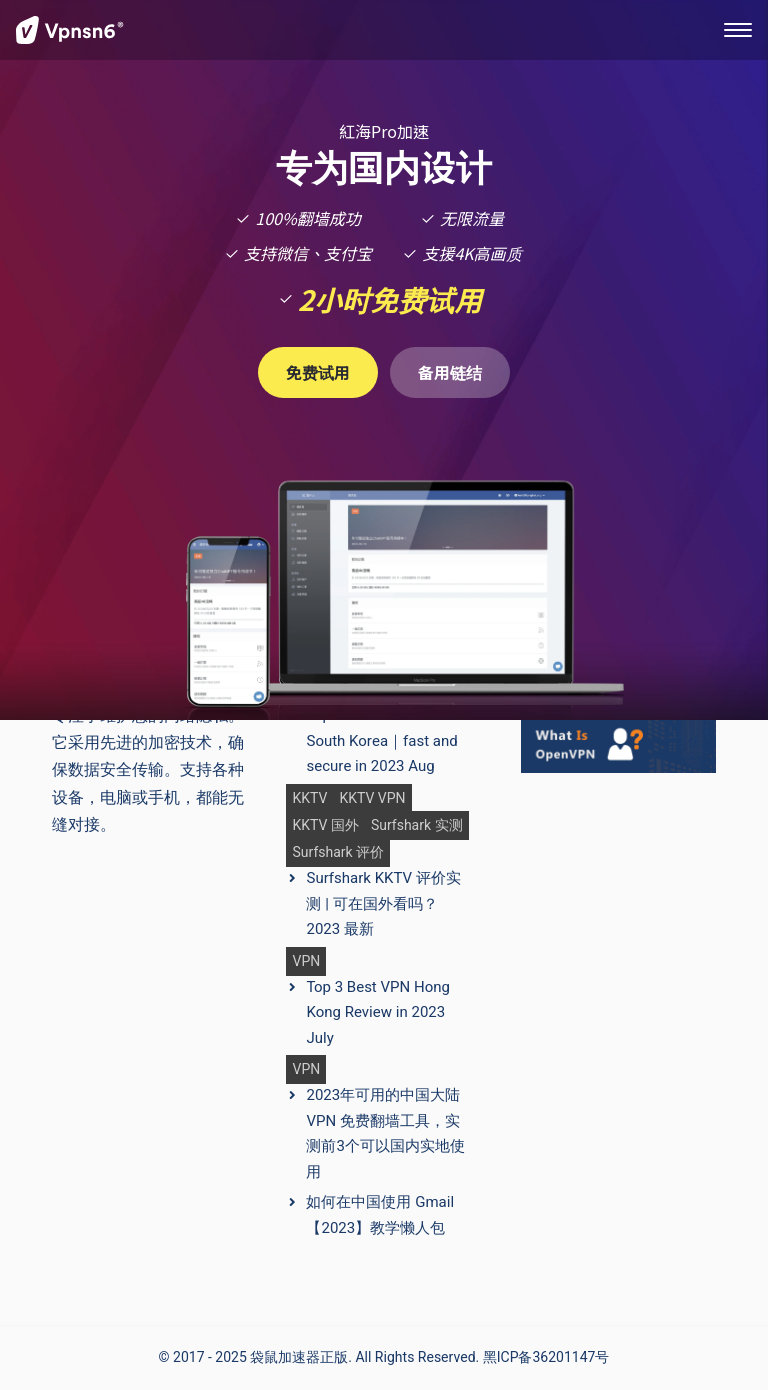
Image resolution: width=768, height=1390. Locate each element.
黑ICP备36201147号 (546, 1357)
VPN (306, 961)
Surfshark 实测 (417, 825)
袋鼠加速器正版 (299, 1357)
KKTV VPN (372, 798)
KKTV (309, 798)
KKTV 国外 (325, 825)
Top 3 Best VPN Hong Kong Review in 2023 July (377, 1012)
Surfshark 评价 (338, 852)
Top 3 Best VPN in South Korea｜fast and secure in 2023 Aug (381, 740)
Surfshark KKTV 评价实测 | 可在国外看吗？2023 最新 (383, 903)
